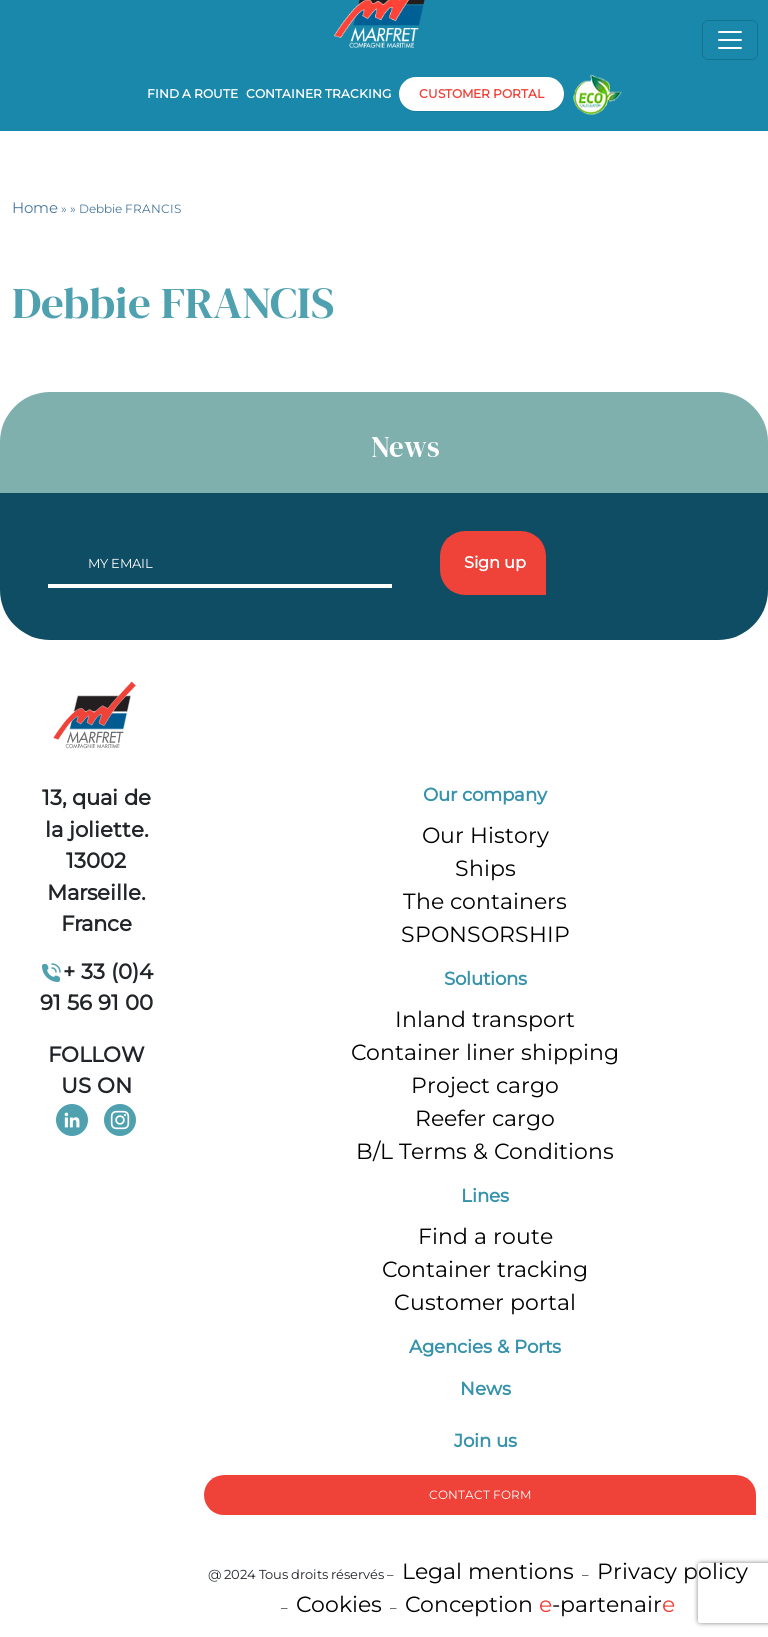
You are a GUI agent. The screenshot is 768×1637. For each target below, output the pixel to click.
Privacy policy (672, 1571)
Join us (485, 1441)
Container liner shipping (485, 1052)
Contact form (480, 1494)
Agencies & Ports (485, 1347)
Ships (485, 868)
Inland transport (485, 1019)
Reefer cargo (485, 1118)
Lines (485, 1196)
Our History (485, 835)
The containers (485, 901)
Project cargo (485, 1085)
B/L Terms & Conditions (485, 1151)
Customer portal (485, 1302)
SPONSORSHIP (485, 934)
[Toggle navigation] (730, 40)
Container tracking (318, 93)
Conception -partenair (540, 1604)
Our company (485, 795)
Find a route (192, 93)
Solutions (485, 979)
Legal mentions (488, 1571)
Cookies (339, 1604)
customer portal (481, 93)
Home (35, 207)
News (485, 1389)
